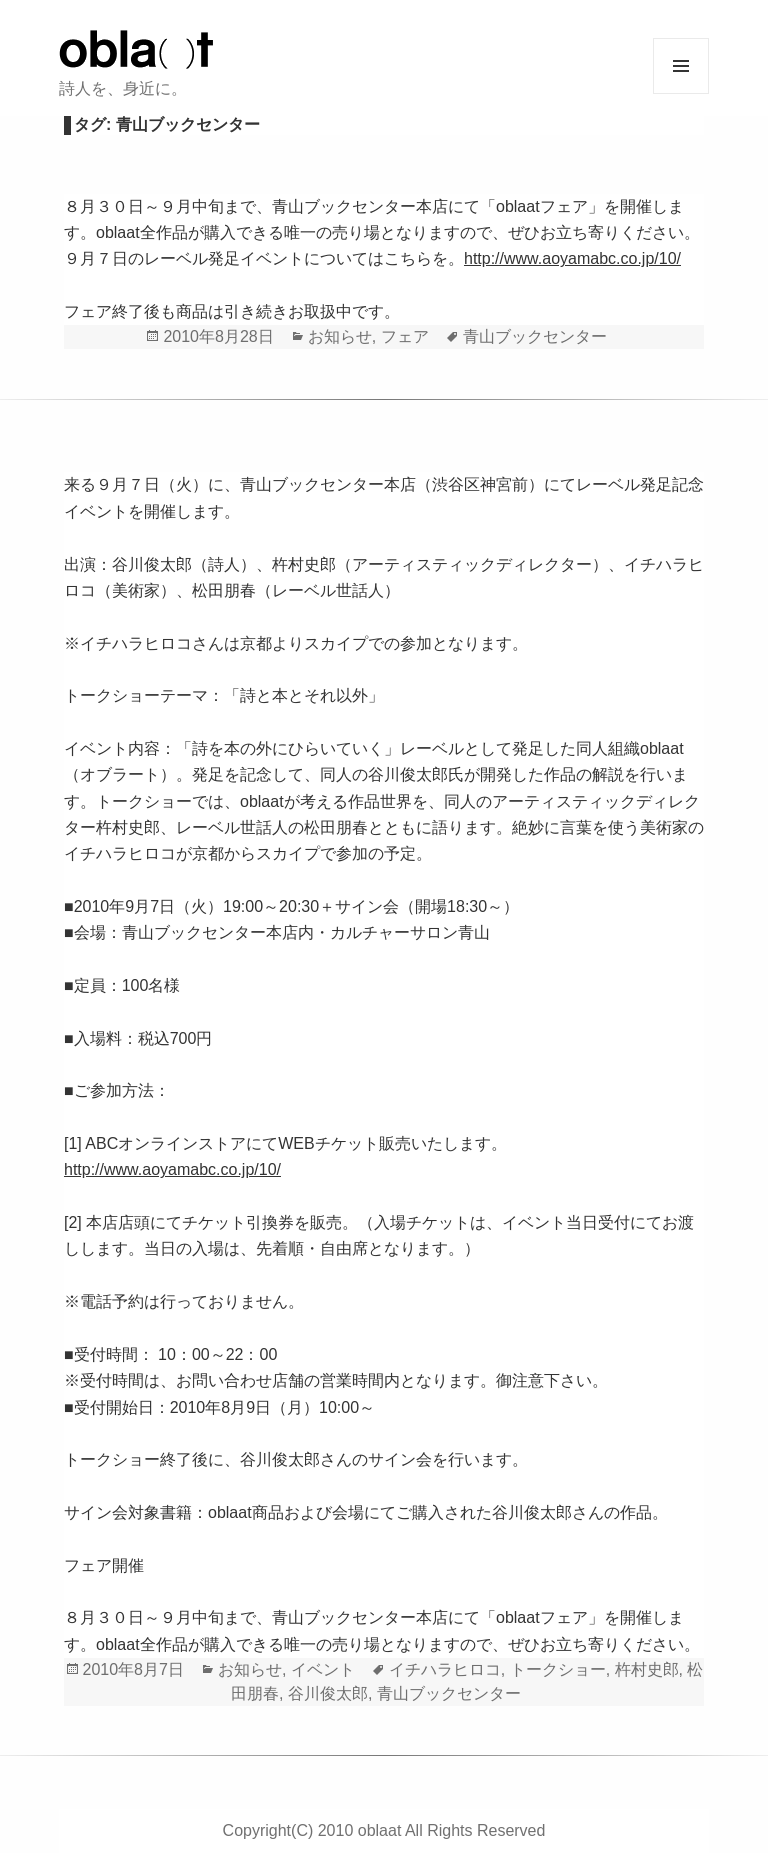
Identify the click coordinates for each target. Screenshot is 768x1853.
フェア (405, 336)
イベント (323, 1669)
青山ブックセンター (535, 336)
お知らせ (340, 336)
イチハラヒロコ (445, 1669)
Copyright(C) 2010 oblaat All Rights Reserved (384, 1830)
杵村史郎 (647, 1669)
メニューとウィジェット (681, 66)
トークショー (558, 1669)
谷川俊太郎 (328, 1693)
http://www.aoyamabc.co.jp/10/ (572, 258)
